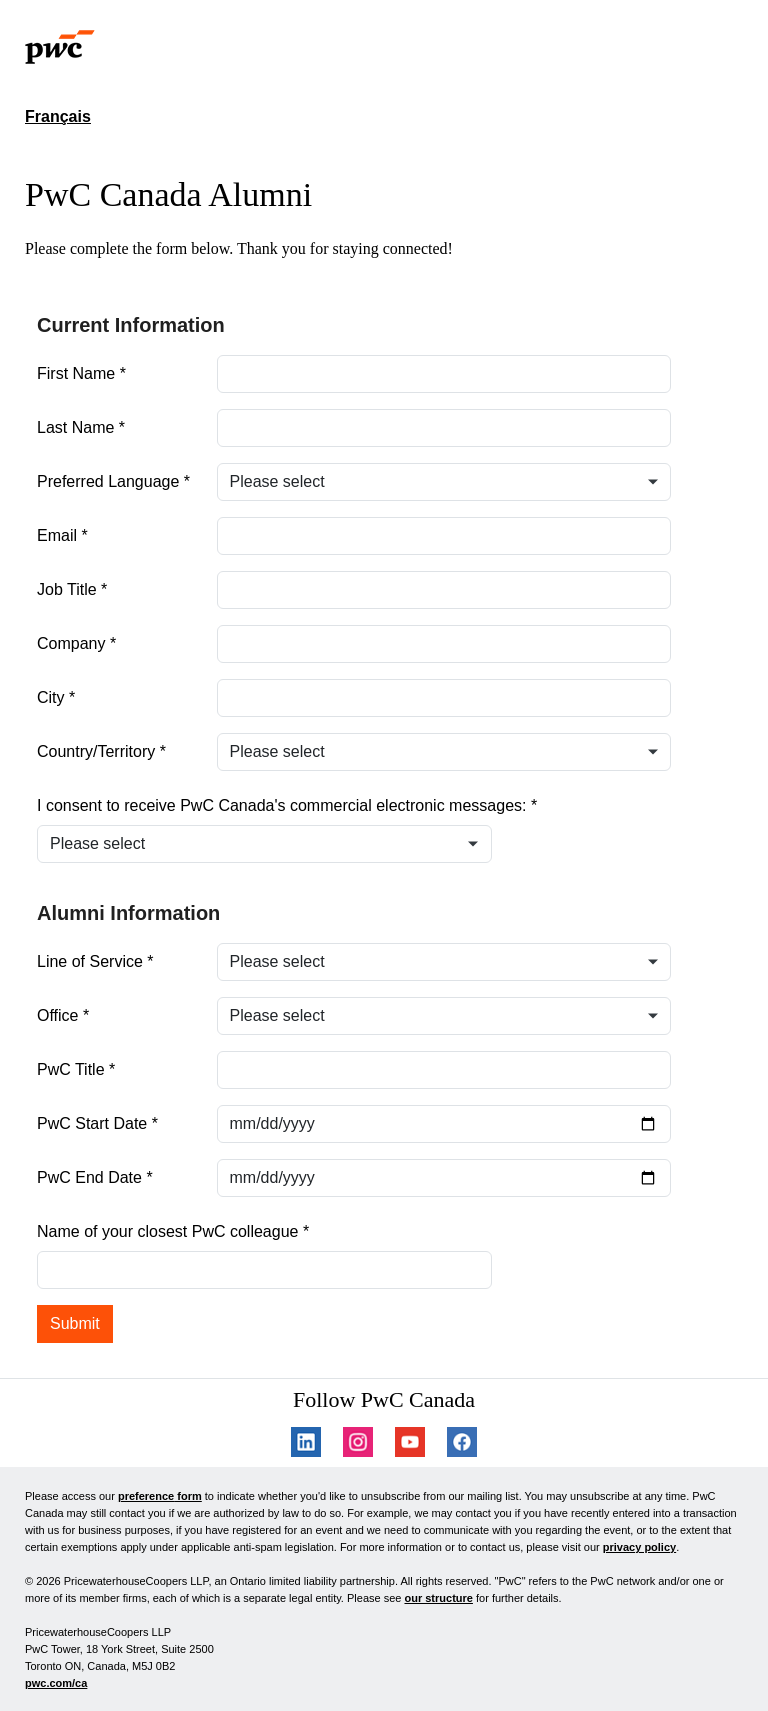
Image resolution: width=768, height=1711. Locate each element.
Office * (63, 1015)
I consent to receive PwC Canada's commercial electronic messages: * (287, 805)
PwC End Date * (95, 1177)
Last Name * (81, 427)
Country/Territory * (101, 751)
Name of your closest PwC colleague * (173, 1231)
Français (58, 116)
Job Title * (72, 589)
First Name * (81, 373)
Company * (76, 643)
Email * (62, 535)
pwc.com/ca (56, 1683)
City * (56, 697)
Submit (75, 1323)
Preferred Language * (113, 481)
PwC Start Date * (97, 1123)
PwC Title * (76, 1069)
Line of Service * (95, 961)
